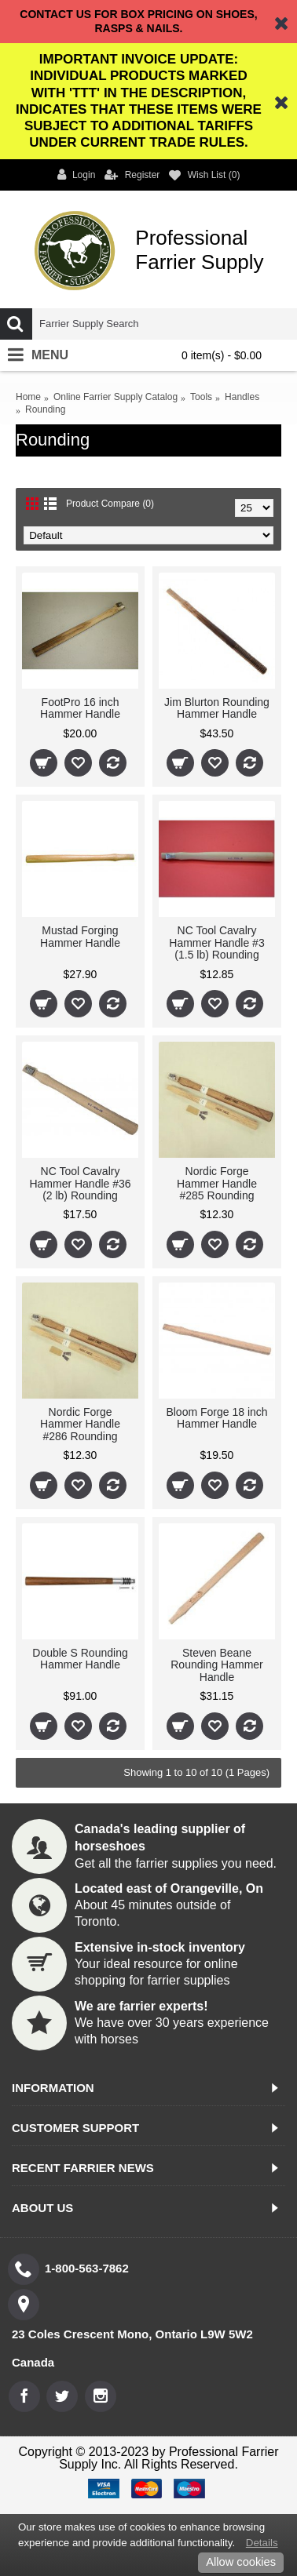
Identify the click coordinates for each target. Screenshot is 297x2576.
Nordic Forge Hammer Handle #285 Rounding (217, 1183)
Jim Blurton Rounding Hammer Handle (217, 708)
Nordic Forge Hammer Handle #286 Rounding (80, 1424)
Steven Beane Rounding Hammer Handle (216, 1664)
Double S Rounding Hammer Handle (79, 1658)
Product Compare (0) (110, 503)
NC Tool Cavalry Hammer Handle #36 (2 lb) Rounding (79, 1183)
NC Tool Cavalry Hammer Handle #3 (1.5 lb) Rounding (216, 942)
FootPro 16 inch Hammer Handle (80, 708)
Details (262, 2543)
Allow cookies (241, 2562)
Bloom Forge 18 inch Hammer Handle (216, 1418)
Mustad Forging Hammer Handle (80, 936)
